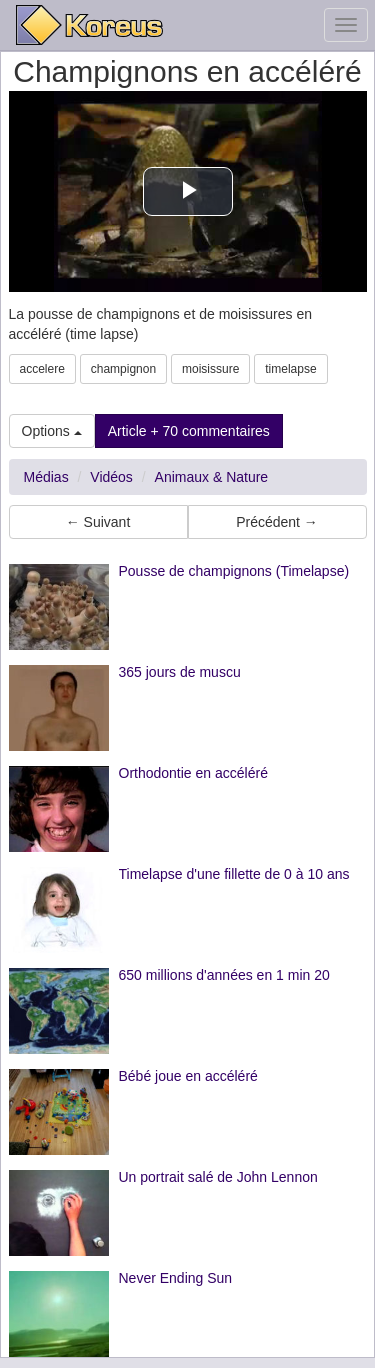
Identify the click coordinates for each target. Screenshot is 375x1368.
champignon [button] (123, 369)
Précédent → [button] (277, 522)
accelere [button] (42, 369)
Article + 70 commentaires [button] (189, 431)
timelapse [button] (290, 369)
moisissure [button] (210, 369)
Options (52, 431)
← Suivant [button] (98, 522)
